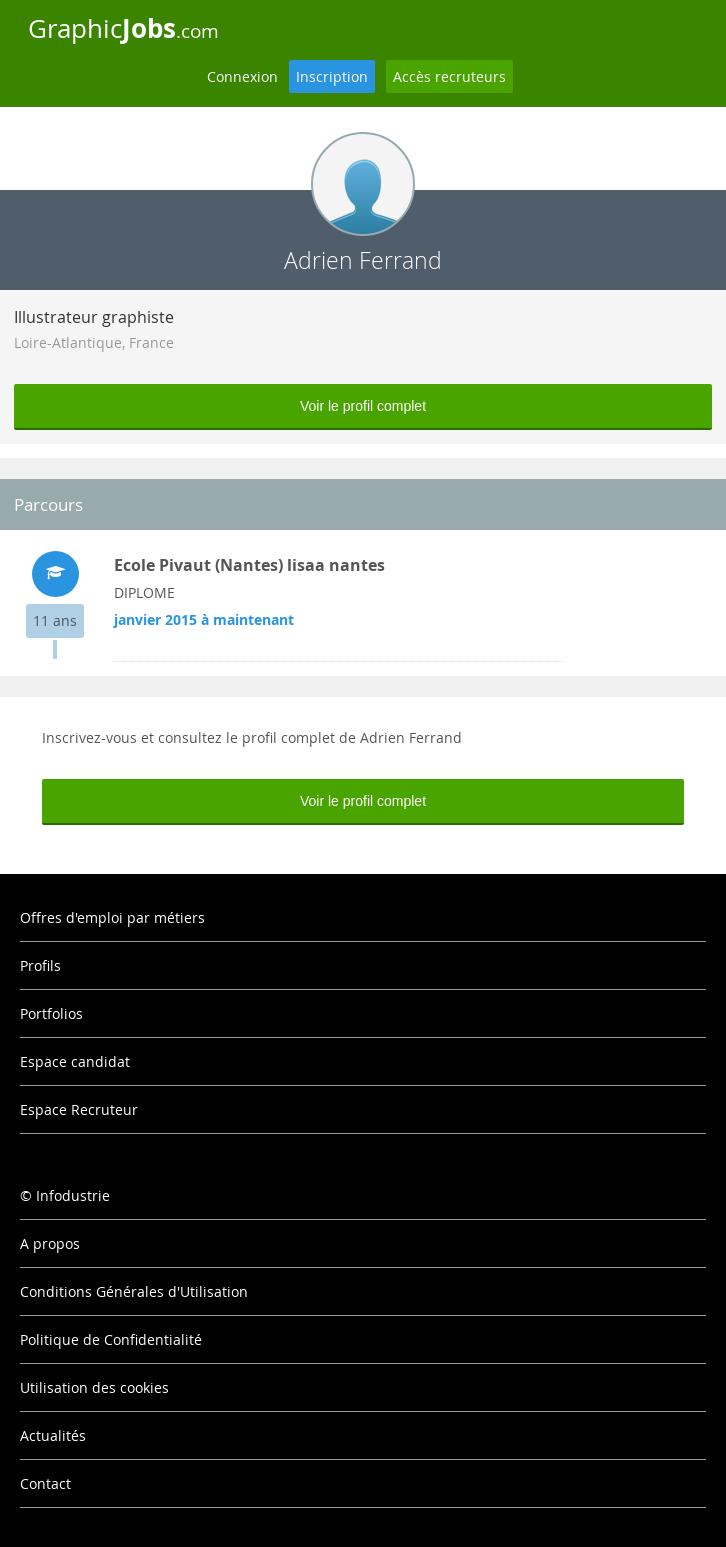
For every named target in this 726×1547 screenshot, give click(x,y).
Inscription (332, 76)
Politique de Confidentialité (111, 1339)
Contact (45, 1483)
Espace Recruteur (79, 1109)
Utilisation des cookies (94, 1387)
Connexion (242, 76)
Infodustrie (73, 1195)
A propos (50, 1243)
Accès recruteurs (449, 76)
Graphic (123, 28)
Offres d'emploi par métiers (112, 917)
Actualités (53, 1435)
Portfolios (51, 1013)
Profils (40, 965)
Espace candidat (75, 1061)
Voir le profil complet (363, 406)
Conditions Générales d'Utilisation (134, 1291)
